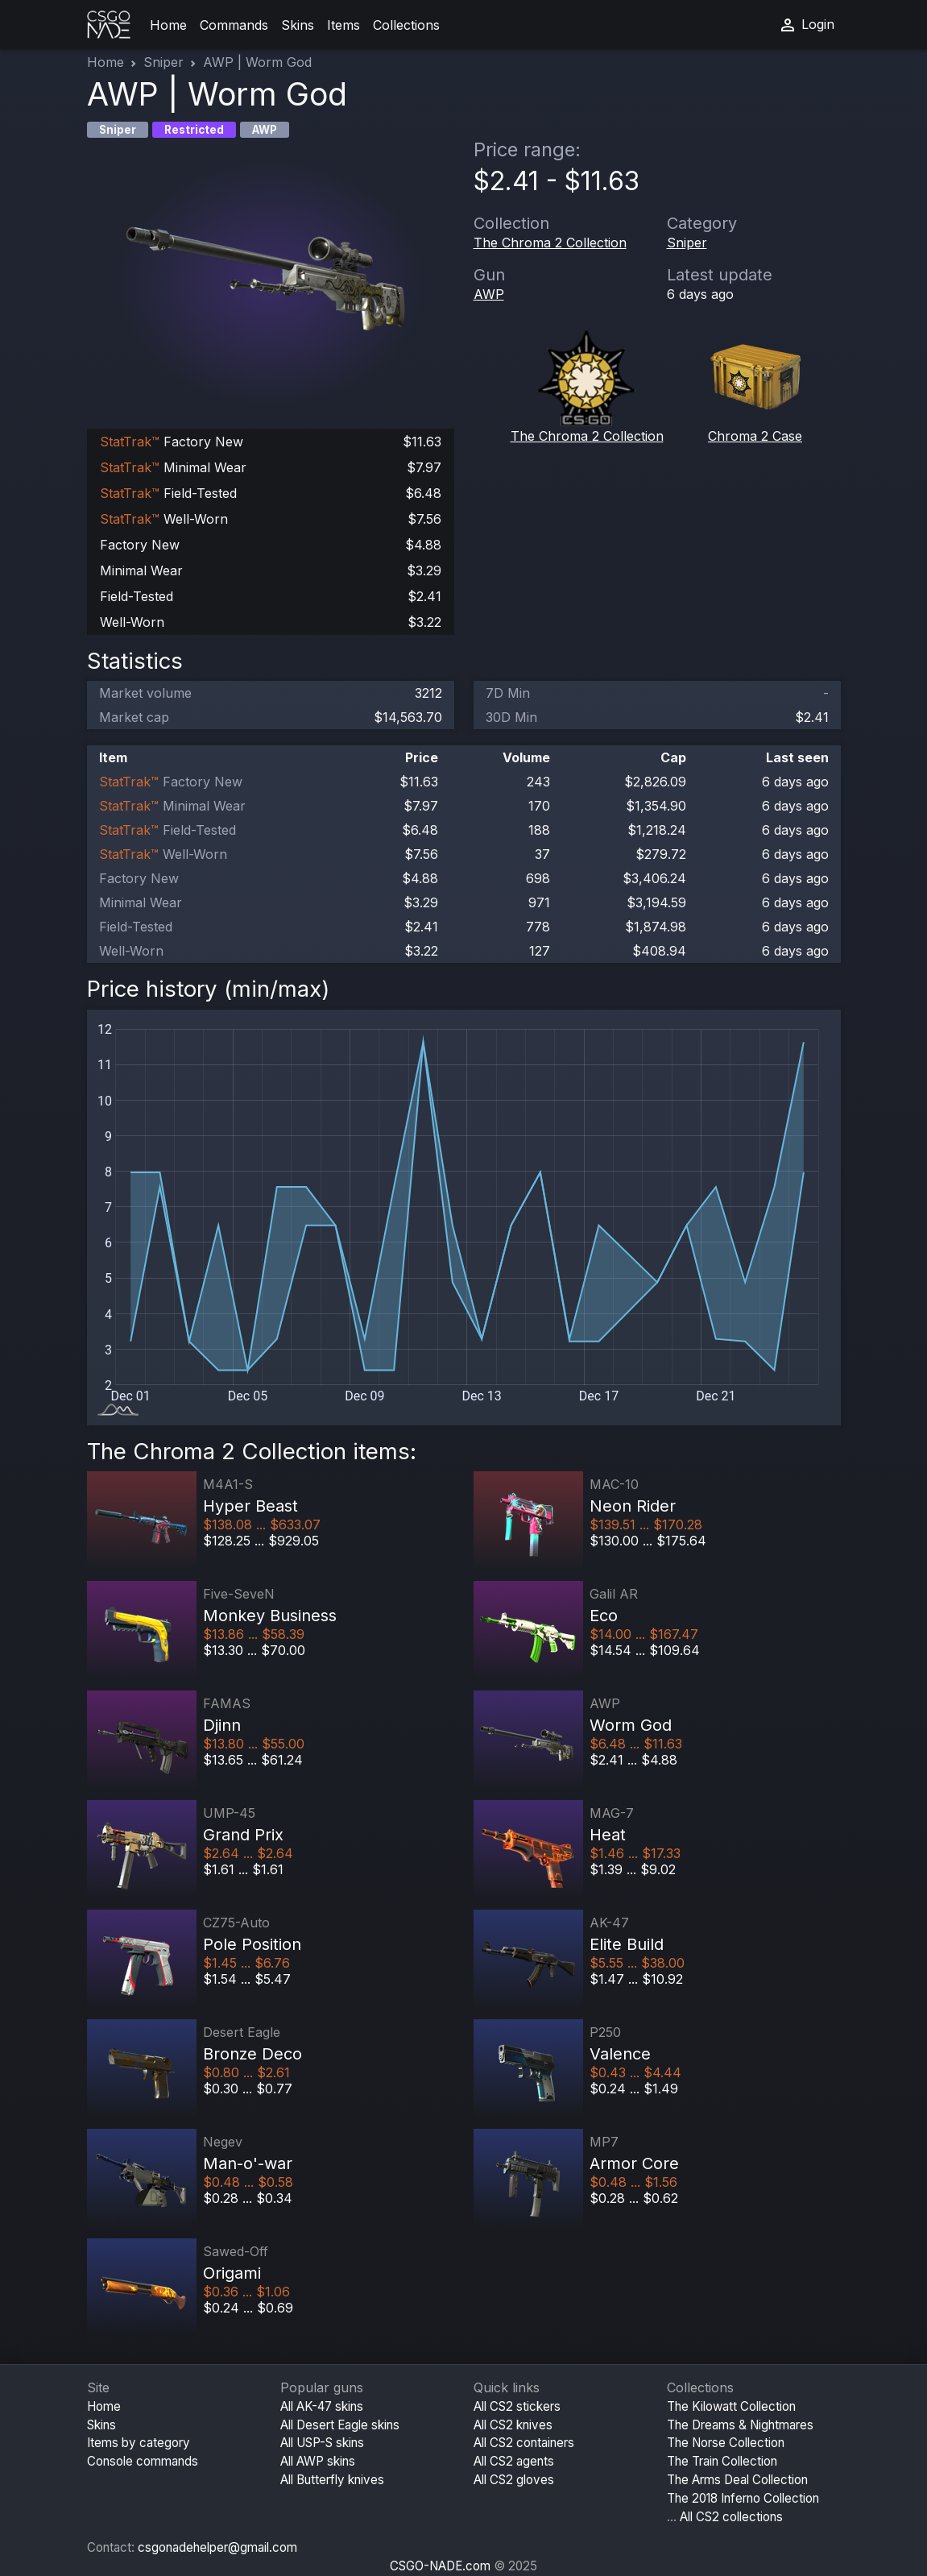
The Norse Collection (725, 2442)
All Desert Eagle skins (339, 2425)
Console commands (142, 2461)
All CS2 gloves (514, 2479)
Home (168, 25)
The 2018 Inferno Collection (743, 2498)
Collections (406, 25)
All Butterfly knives (332, 2479)
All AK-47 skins (321, 2406)
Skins (297, 25)
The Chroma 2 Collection (550, 242)
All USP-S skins (322, 2442)
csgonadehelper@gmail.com (217, 2547)
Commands (234, 25)
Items (343, 25)
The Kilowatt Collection (731, 2406)
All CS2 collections (731, 2516)
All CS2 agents (514, 2461)
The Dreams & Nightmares (740, 2425)
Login (806, 25)
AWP (489, 294)
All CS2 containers (524, 2442)
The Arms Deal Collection (737, 2479)
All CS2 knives (513, 2425)
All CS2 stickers (517, 2406)
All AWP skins (317, 2461)
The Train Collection (722, 2461)
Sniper (163, 62)
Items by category (138, 2442)
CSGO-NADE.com (440, 2566)
